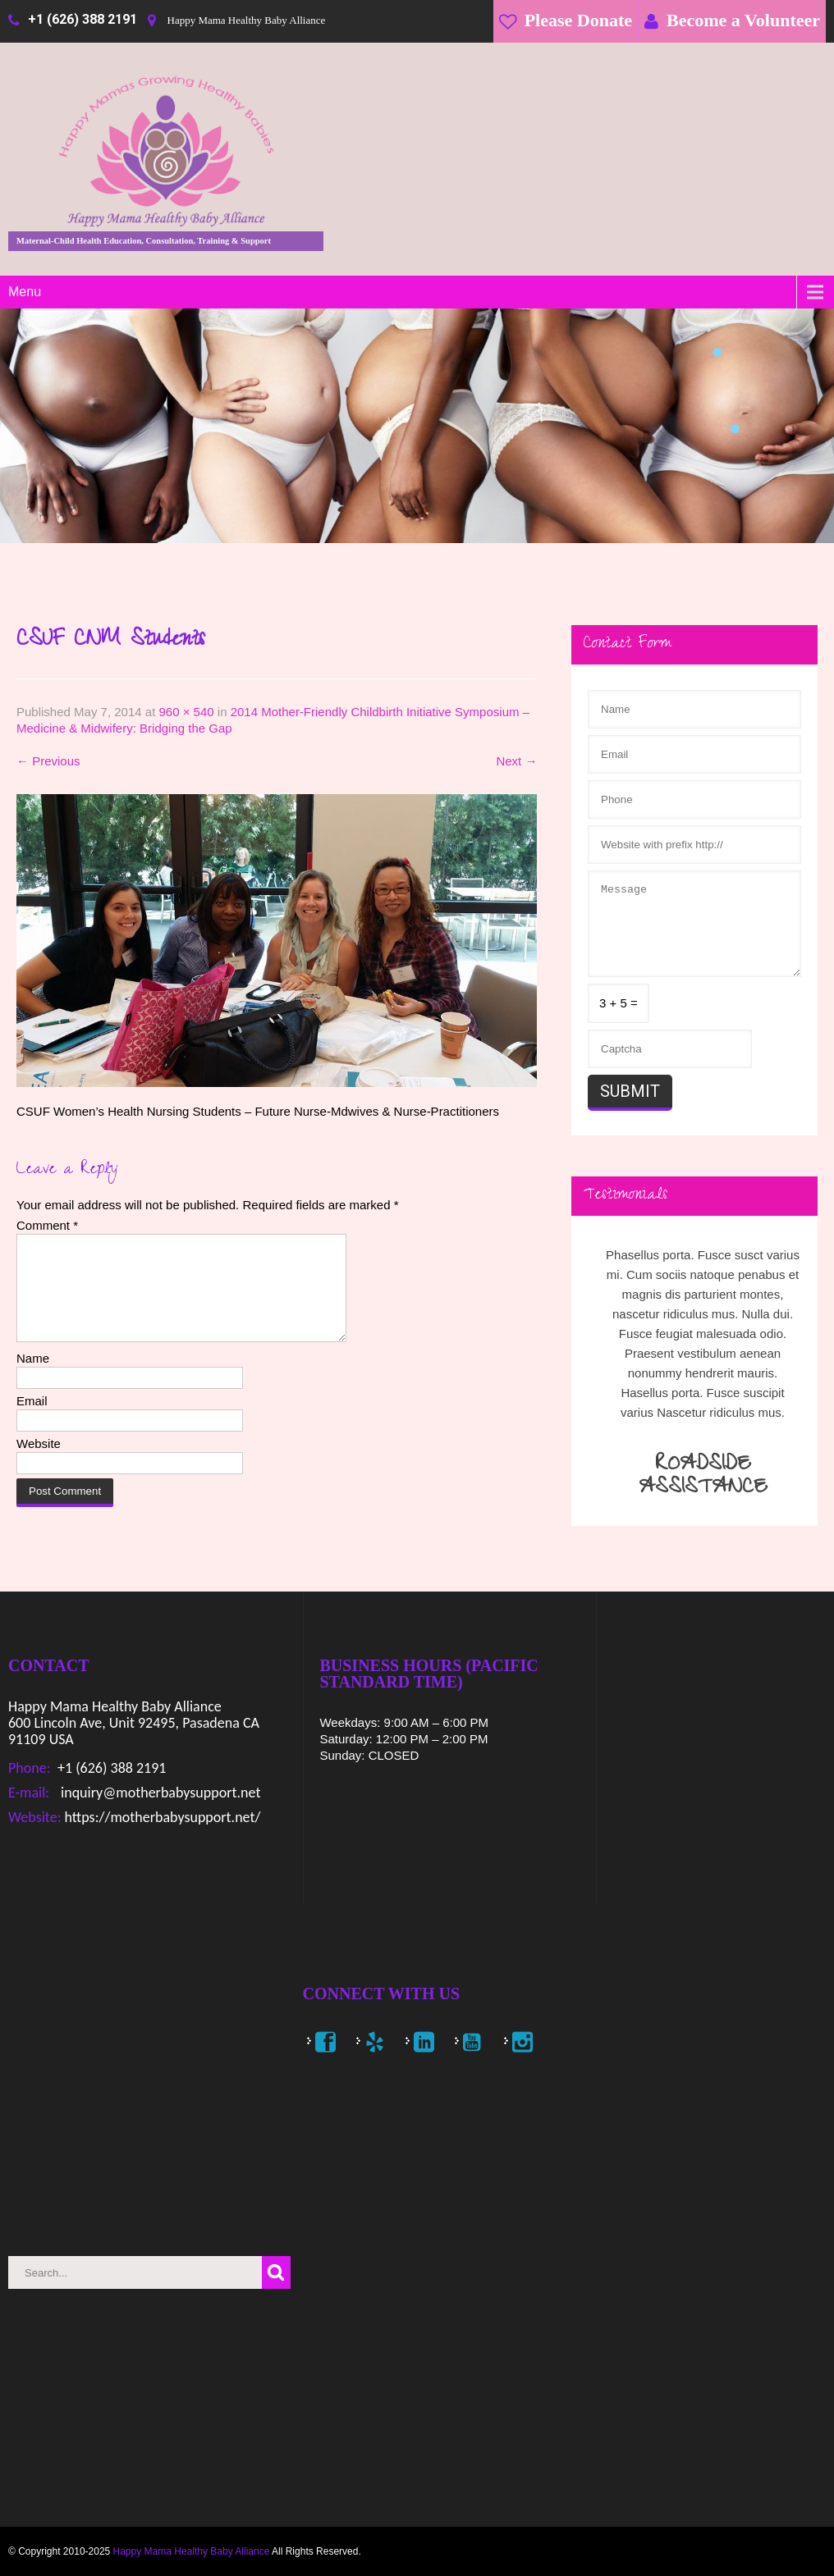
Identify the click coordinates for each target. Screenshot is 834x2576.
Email (32, 1420)
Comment (47, 1225)
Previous (48, 761)
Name (32, 1378)
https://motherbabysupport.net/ (160, 1817)
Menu (24, 292)
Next (516, 761)
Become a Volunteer (743, 20)
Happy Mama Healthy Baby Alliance (191, 2551)
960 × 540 (185, 712)
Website (38, 1463)
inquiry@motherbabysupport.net (158, 1793)
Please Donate (578, 20)
